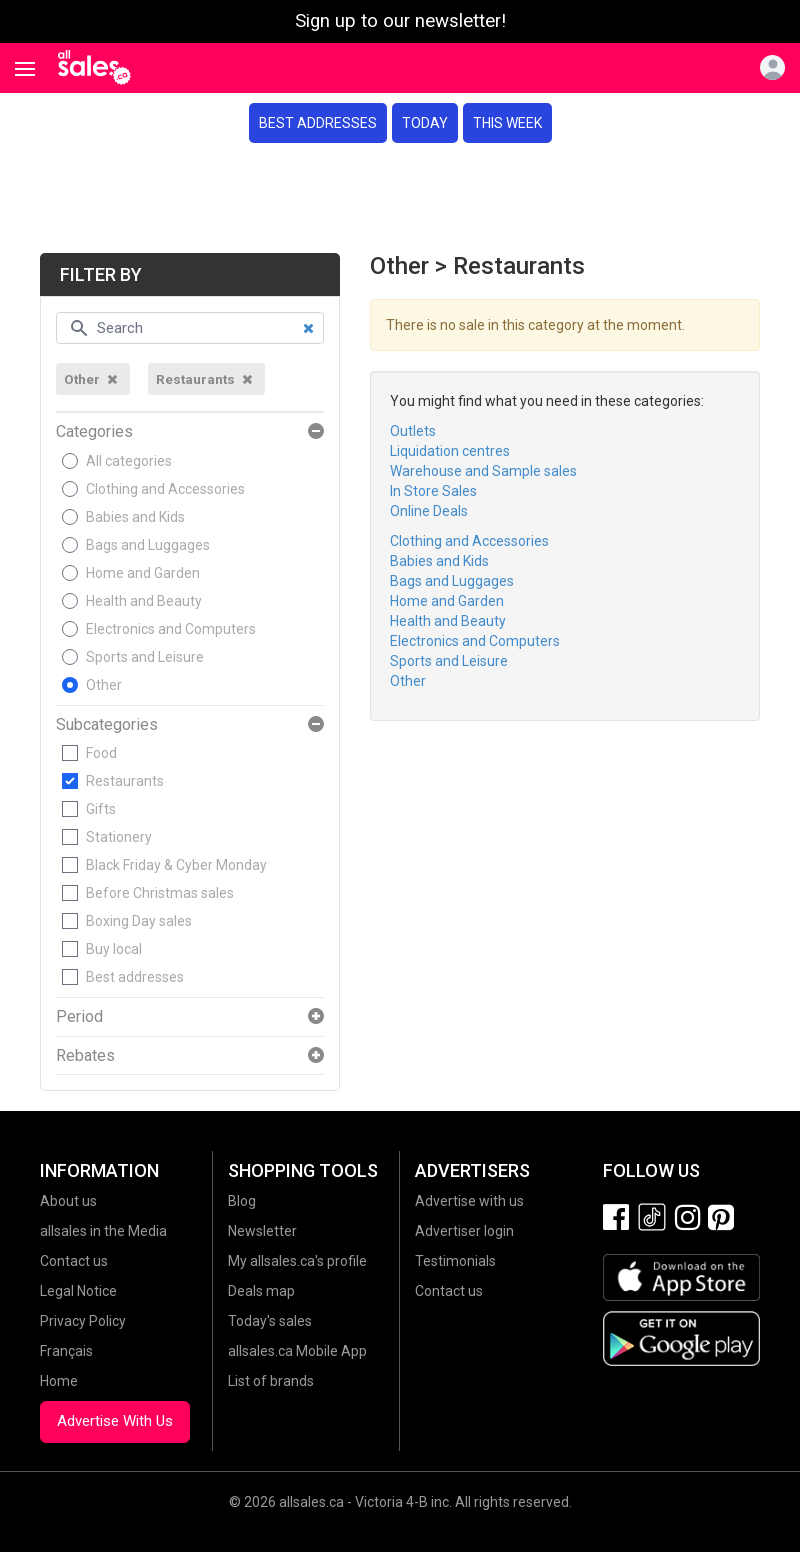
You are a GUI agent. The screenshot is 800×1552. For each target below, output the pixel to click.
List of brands (271, 1381)
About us (68, 1201)
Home (59, 1381)
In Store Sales (433, 491)
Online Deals (429, 511)
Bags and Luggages (148, 545)
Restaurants (125, 781)
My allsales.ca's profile (297, 1261)
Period (79, 1017)
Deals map (261, 1291)
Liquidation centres (450, 451)
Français (66, 1351)
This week (507, 123)
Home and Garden (143, 573)
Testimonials (455, 1261)
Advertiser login (464, 1231)
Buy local (114, 949)
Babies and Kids (135, 517)
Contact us (74, 1261)
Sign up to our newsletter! (400, 21)
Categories (94, 432)
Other (104, 685)
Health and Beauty (144, 601)
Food (101, 753)
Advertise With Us (115, 1421)
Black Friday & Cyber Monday (176, 865)
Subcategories (107, 725)
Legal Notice (78, 1291)
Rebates (85, 1056)
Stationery (119, 837)
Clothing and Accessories (165, 489)
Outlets (413, 431)
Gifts (101, 809)
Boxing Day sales (139, 921)
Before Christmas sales (160, 893)
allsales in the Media (103, 1231)
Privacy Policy (83, 1321)
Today (425, 123)
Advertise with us (469, 1201)
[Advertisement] (400, 198)
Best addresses (318, 123)
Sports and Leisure (145, 657)
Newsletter (262, 1231)
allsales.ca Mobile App (297, 1351)
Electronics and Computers (171, 629)
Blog (242, 1201)
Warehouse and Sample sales (483, 471)
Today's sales (270, 1321)
